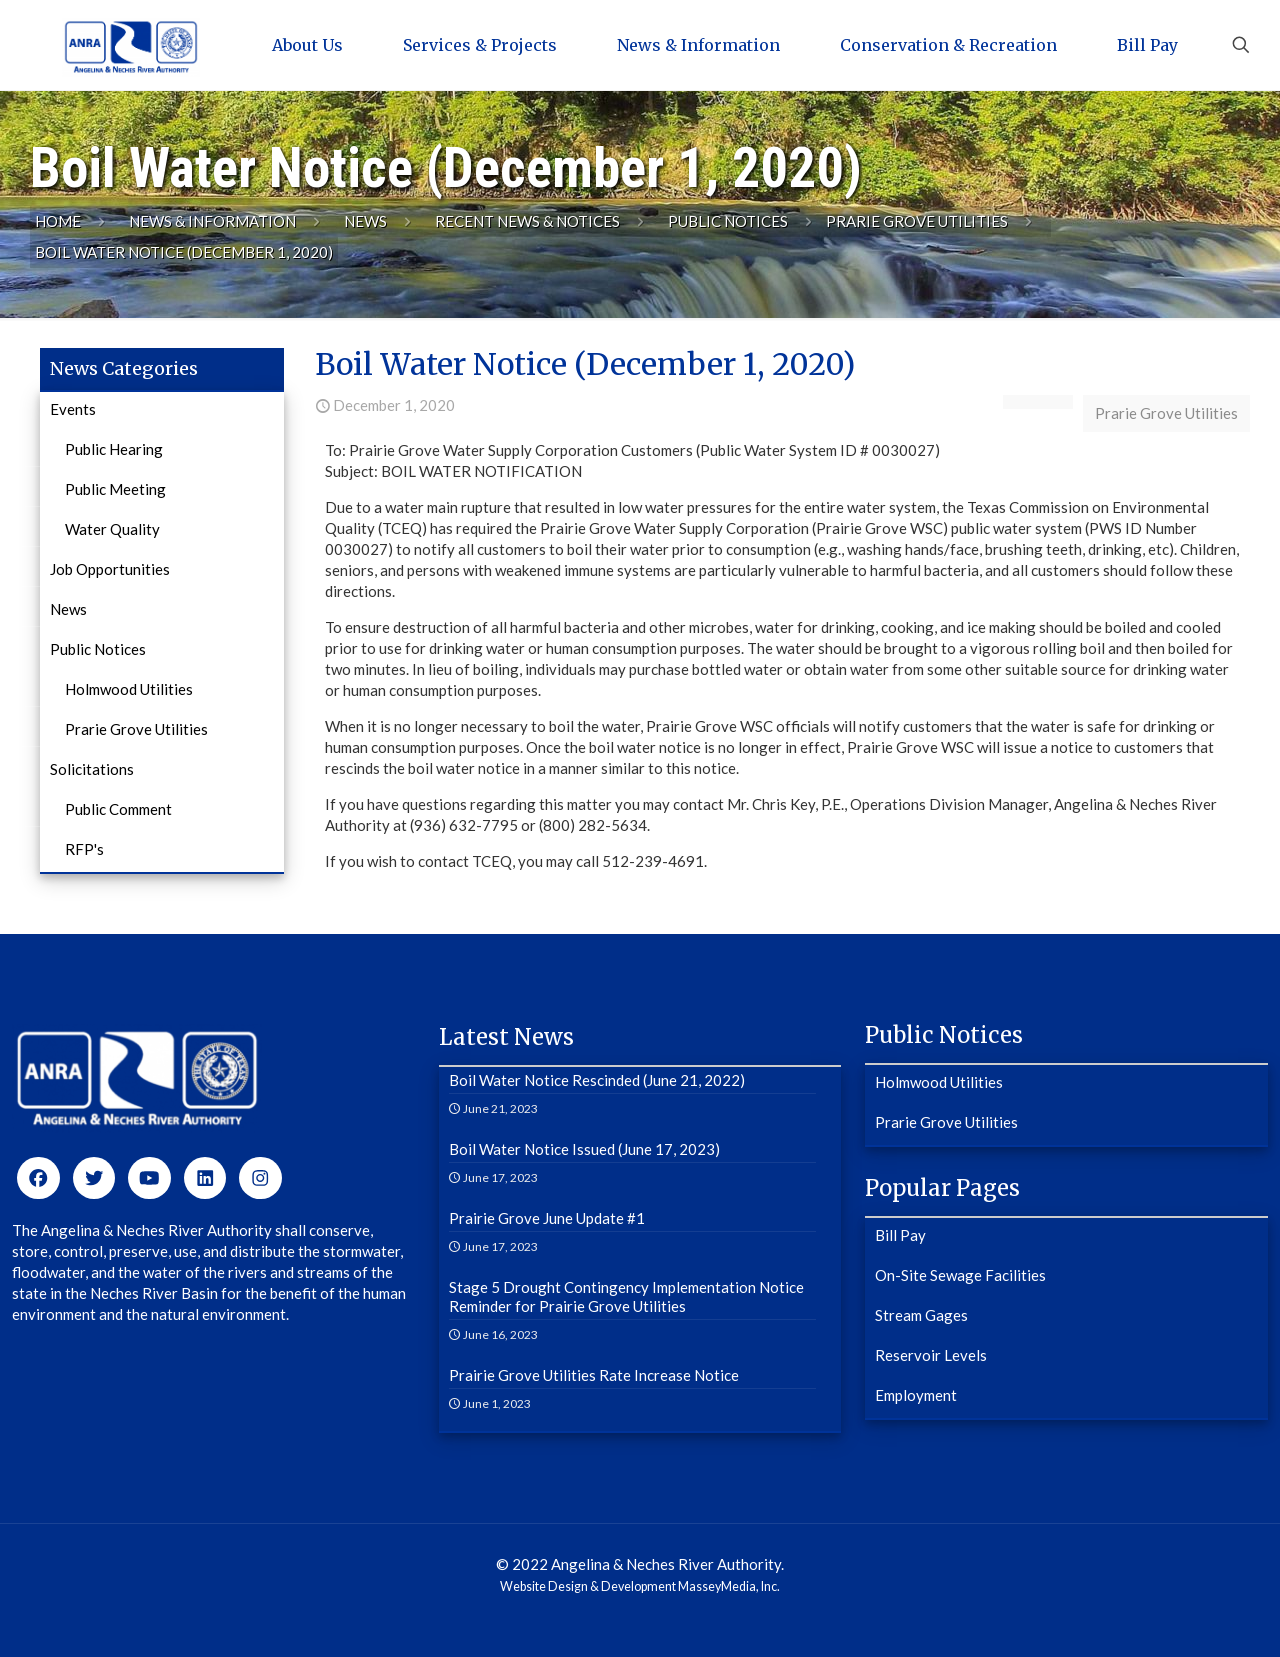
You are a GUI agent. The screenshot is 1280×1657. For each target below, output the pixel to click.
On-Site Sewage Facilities (960, 1275)
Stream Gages (921, 1315)
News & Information (212, 221)
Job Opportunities (110, 569)
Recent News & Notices (527, 221)
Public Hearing (114, 449)
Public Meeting (115, 489)
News (365, 221)
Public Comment (118, 809)
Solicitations (92, 769)
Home (58, 221)
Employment (916, 1395)
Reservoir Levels (931, 1355)
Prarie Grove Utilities (917, 221)
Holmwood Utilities (129, 689)
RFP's (84, 849)
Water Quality (112, 529)
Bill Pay (900, 1235)
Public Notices (728, 221)
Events (73, 409)
